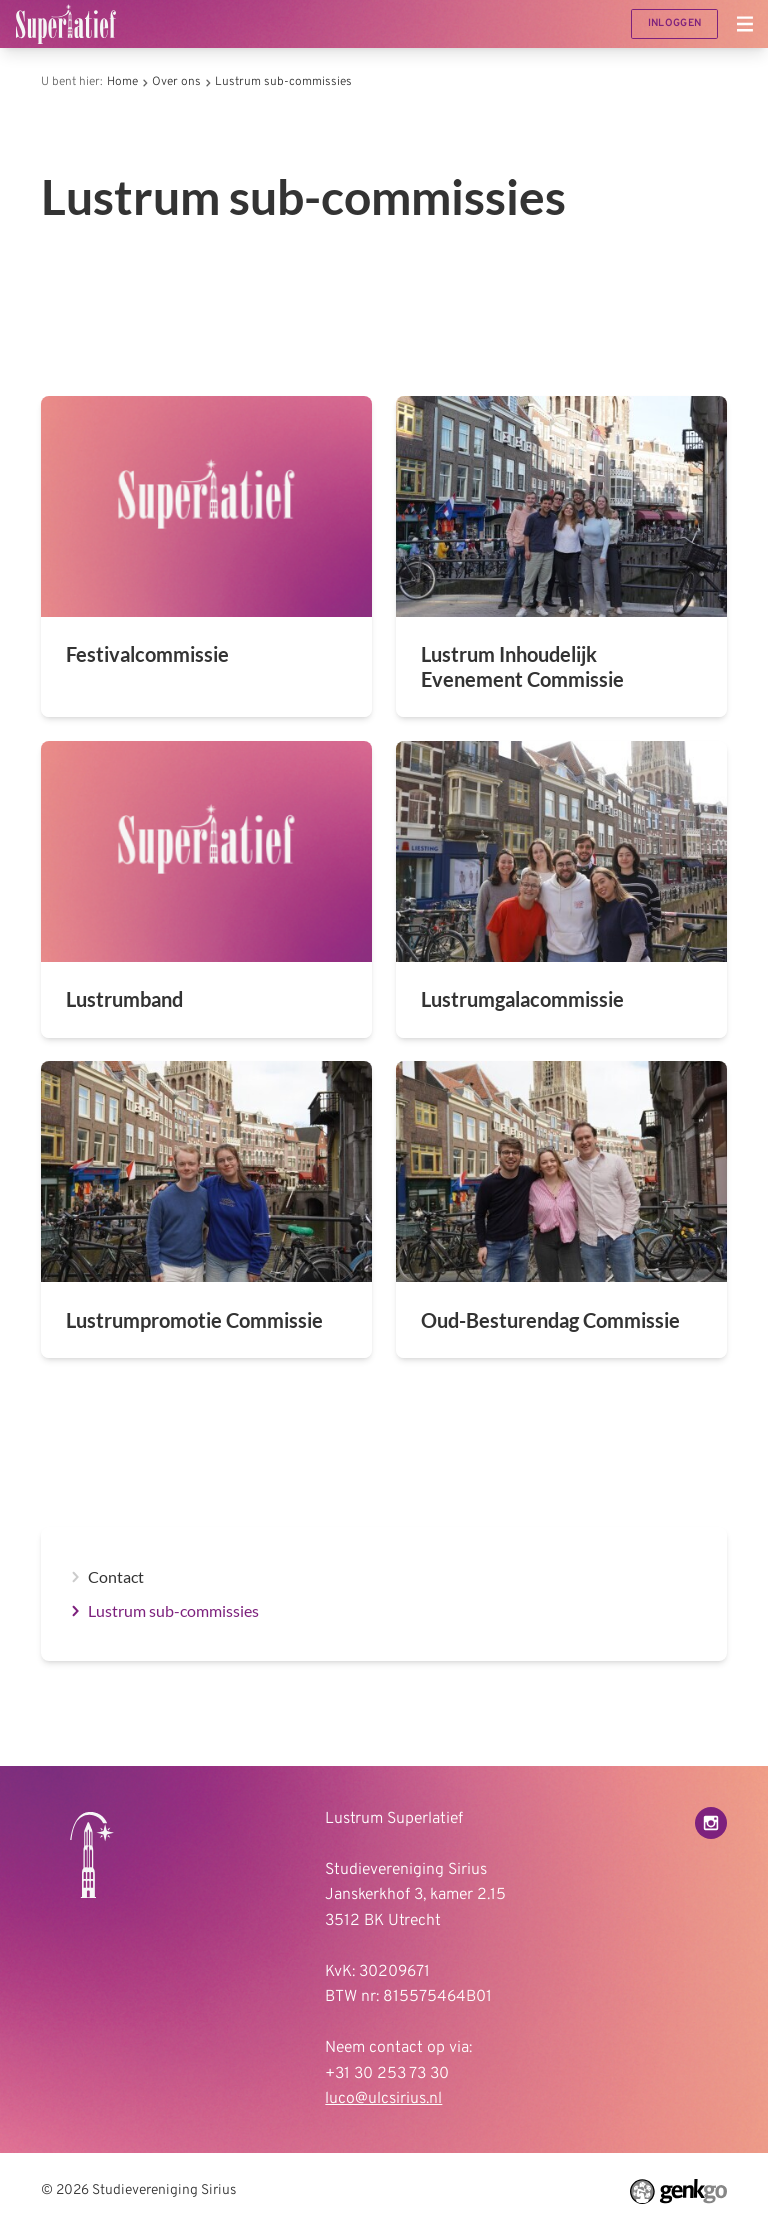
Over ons (176, 82)
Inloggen (674, 23)
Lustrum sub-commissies (283, 82)
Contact (116, 1577)
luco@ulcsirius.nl (383, 2099)
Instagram (711, 1823)
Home (122, 82)
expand (75, 1577)
